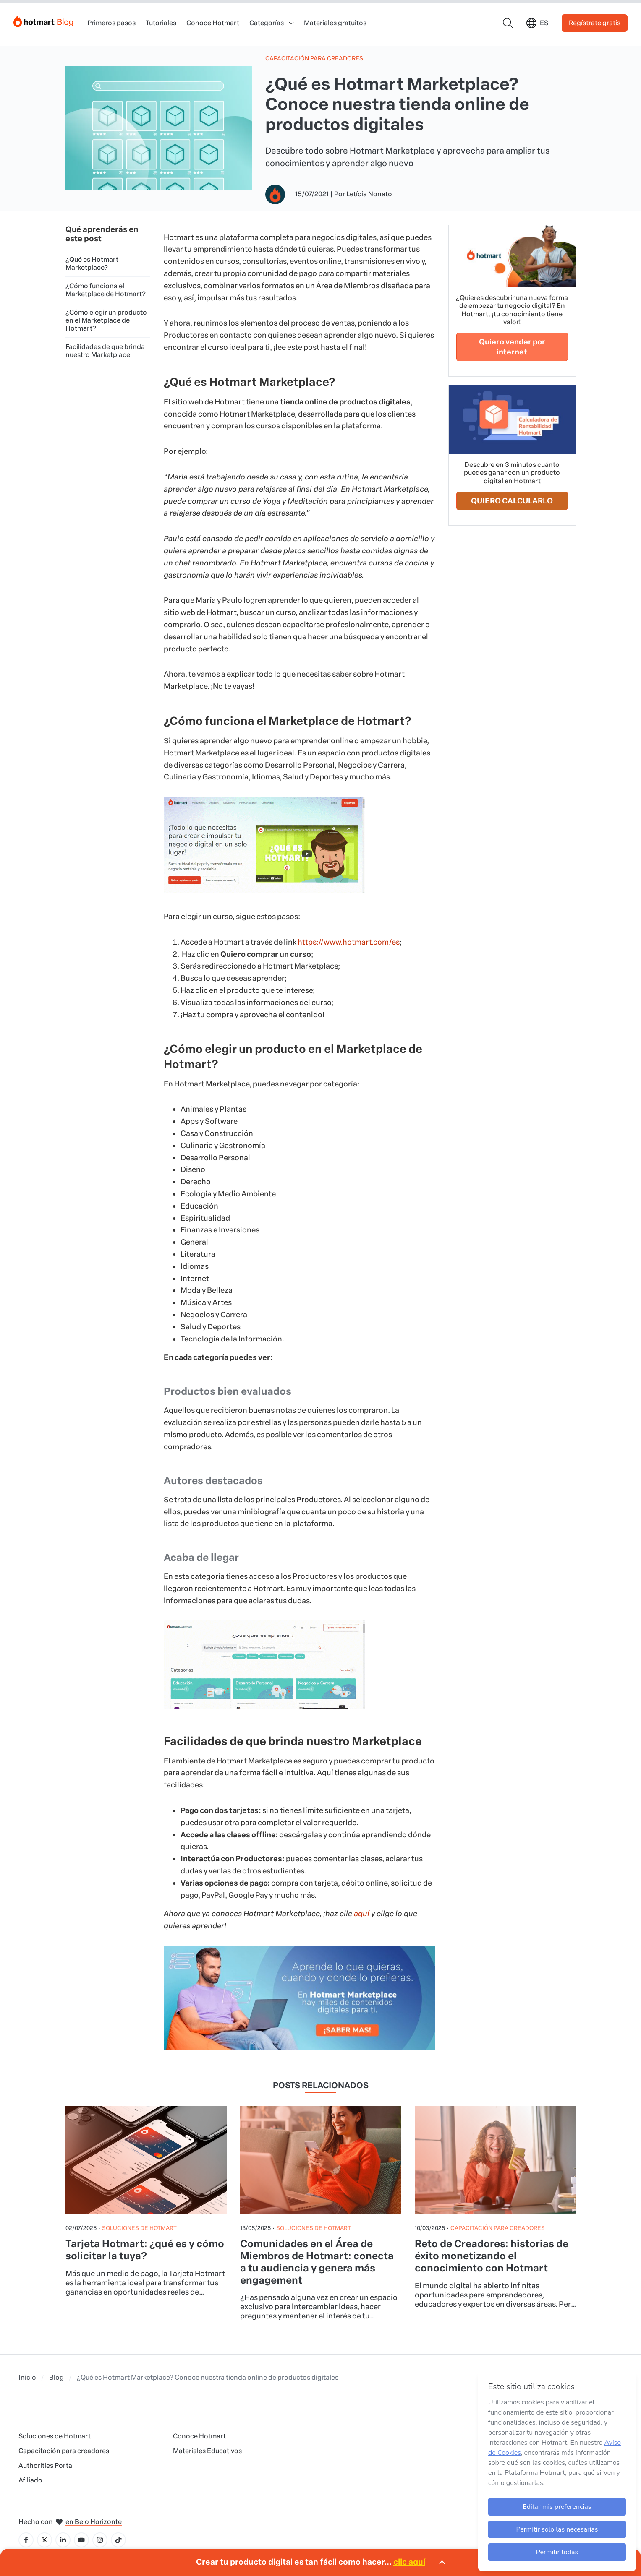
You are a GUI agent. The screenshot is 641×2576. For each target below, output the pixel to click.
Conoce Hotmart (212, 23)
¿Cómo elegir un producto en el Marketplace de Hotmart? (106, 320)
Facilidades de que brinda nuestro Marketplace (105, 351)
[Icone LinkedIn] (63, 2539)
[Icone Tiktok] (118, 2539)
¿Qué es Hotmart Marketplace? (91, 263)
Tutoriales (161, 23)
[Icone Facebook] (26, 2539)
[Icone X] (44, 2539)
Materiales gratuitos (335, 23)
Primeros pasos (111, 23)
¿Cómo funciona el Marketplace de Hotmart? (105, 290)
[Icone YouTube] (81, 2539)
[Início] (43, 19)
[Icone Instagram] (99, 2539)
